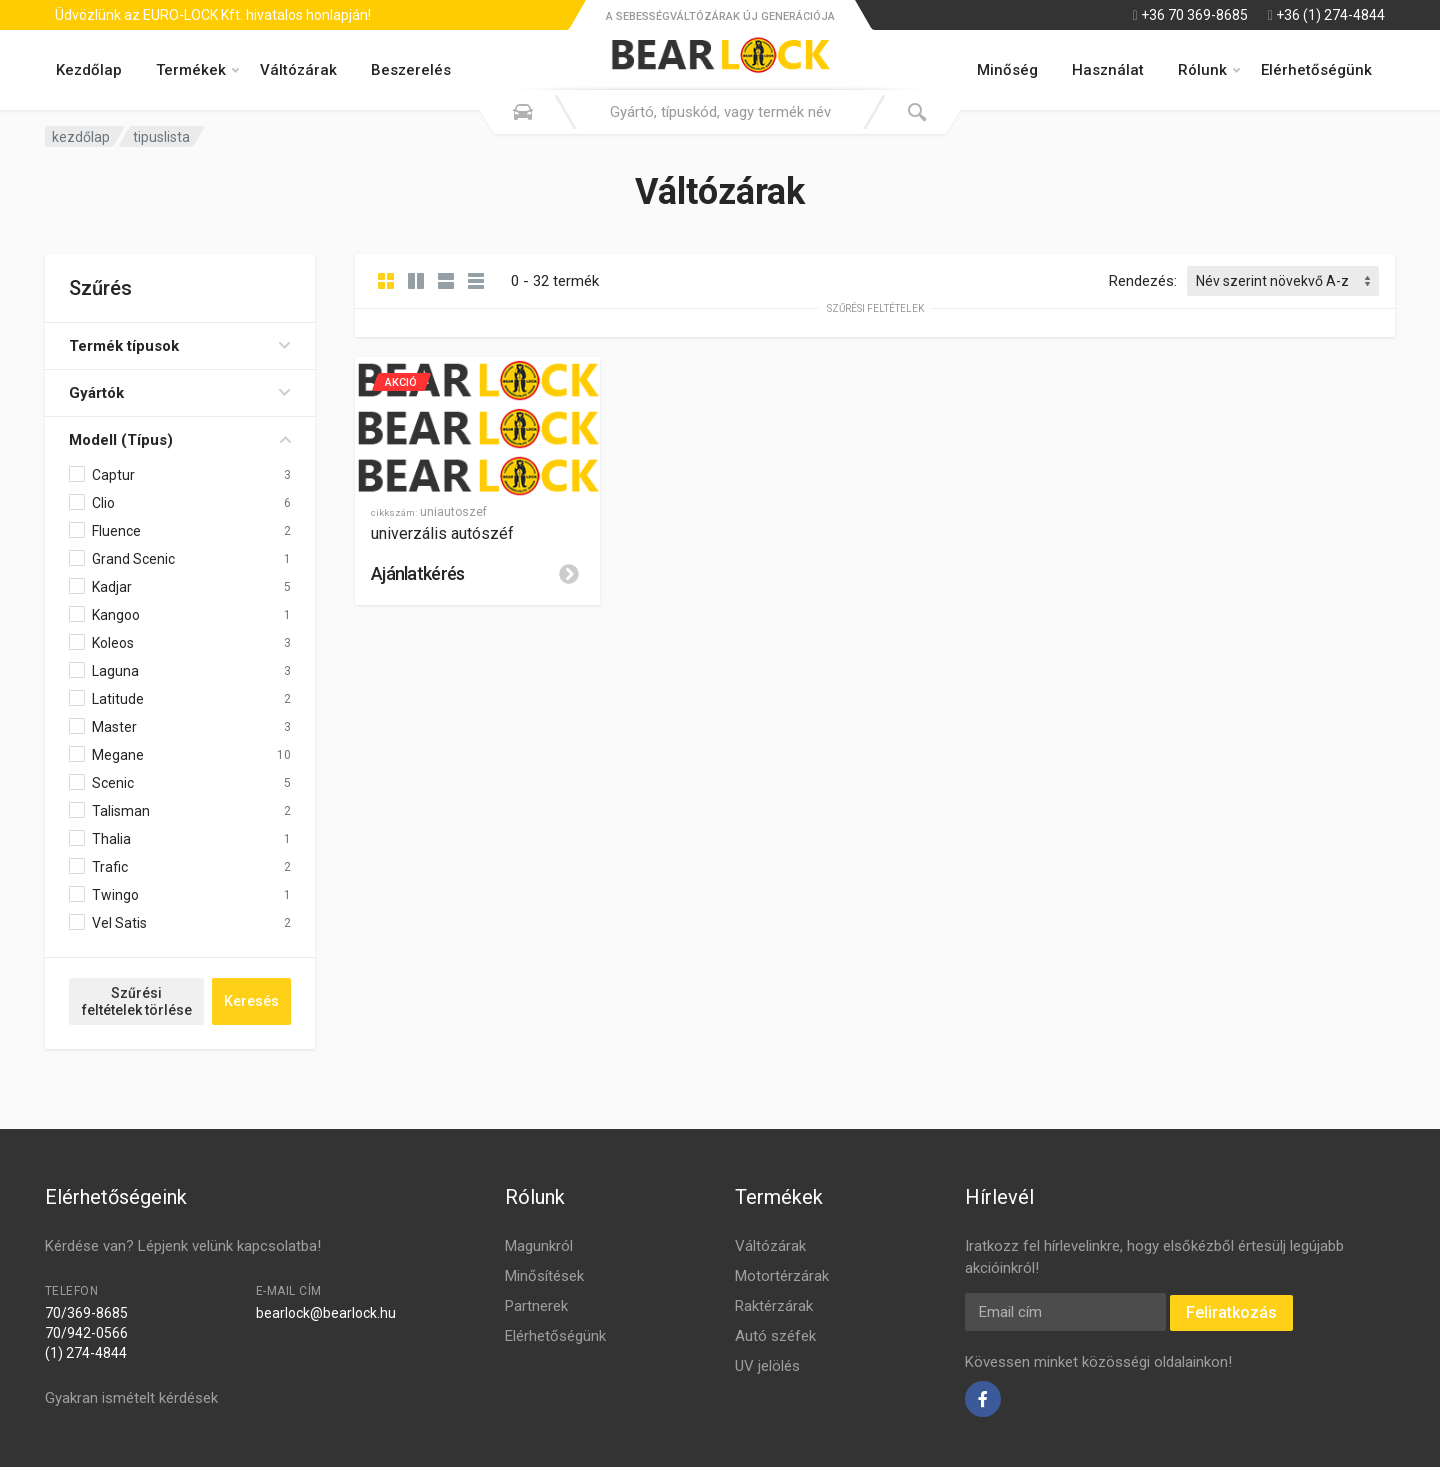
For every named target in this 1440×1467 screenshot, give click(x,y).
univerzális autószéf (442, 533)
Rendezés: (1143, 281)
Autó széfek (775, 1336)
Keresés (251, 1001)
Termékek (197, 70)
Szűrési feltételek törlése (137, 1001)
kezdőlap (81, 137)
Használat (1108, 70)
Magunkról (539, 1246)
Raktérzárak (774, 1306)
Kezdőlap (89, 70)
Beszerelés (411, 70)
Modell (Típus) (180, 440)
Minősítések (544, 1276)
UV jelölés (767, 1366)
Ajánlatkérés (417, 574)
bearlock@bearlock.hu (326, 1313)
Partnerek (536, 1306)
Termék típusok (180, 346)
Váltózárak (298, 70)
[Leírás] (569, 574)
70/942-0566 (86, 1333)
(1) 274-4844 (86, 1353)
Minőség (1007, 70)
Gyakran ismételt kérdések (131, 1398)
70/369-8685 (86, 1313)
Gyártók (180, 393)
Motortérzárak (782, 1276)
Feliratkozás (1231, 1312)
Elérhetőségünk (1316, 70)
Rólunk (1209, 70)
